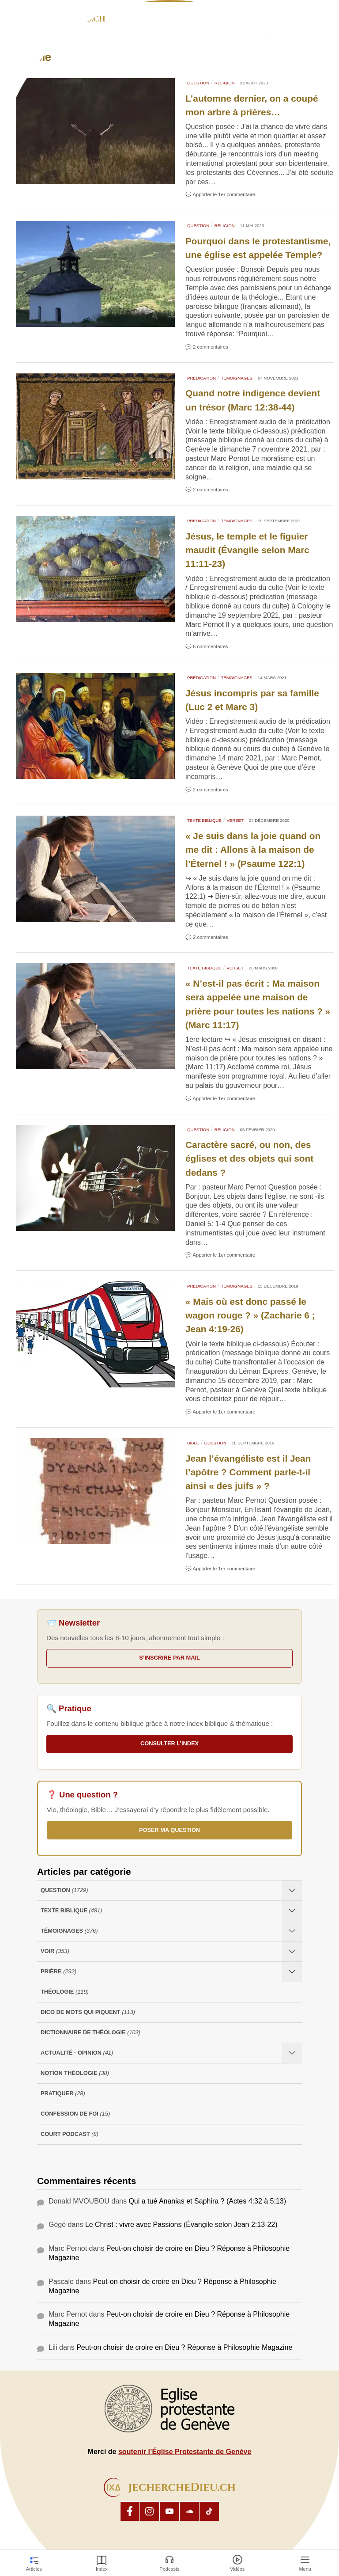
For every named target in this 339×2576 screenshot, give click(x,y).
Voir (55, 1951)
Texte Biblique (204, 820)
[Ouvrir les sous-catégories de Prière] (292, 1972)
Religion (225, 82)
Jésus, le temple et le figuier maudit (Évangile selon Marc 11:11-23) (247, 550)
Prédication (201, 378)
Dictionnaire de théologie (90, 2032)
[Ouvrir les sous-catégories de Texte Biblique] (292, 1911)
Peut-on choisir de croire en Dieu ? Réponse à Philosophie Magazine (184, 2347)
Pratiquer (63, 2093)
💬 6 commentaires (206, 646)
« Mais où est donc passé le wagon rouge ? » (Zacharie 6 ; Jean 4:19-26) (250, 1315)
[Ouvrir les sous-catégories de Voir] (292, 1951)
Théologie (65, 1992)
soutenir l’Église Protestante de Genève (184, 2451)
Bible (193, 1442)
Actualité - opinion (77, 2053)
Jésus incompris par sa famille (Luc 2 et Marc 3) (252, 700)
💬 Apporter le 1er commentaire (220, 194)
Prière (58, 1971)
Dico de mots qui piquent (88, 2012)
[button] (288, 19)
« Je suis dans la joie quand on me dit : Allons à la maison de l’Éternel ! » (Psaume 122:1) (252, 849)
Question (198, 82)
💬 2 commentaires (206, 347)
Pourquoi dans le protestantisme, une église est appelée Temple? (258, 248)
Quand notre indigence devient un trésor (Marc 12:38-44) (252, 400)
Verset (234, 820)
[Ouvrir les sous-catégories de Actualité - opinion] (292, 2053)
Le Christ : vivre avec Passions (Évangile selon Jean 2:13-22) (181, 2224)
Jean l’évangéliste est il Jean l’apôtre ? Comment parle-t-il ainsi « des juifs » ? (248, 1472)
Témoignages (236, 378)
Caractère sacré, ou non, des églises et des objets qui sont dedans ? (249, 1158)
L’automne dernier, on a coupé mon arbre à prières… (251, 105)
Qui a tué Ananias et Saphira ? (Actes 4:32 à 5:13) (207, 2201)
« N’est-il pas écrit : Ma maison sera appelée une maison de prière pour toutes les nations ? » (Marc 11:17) (257, 1004)
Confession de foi (75, 2114)
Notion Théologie (75, 2073)
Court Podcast (69, 2134)
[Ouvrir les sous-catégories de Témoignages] (292, 1931)
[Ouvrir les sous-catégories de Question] (292, 1890)
